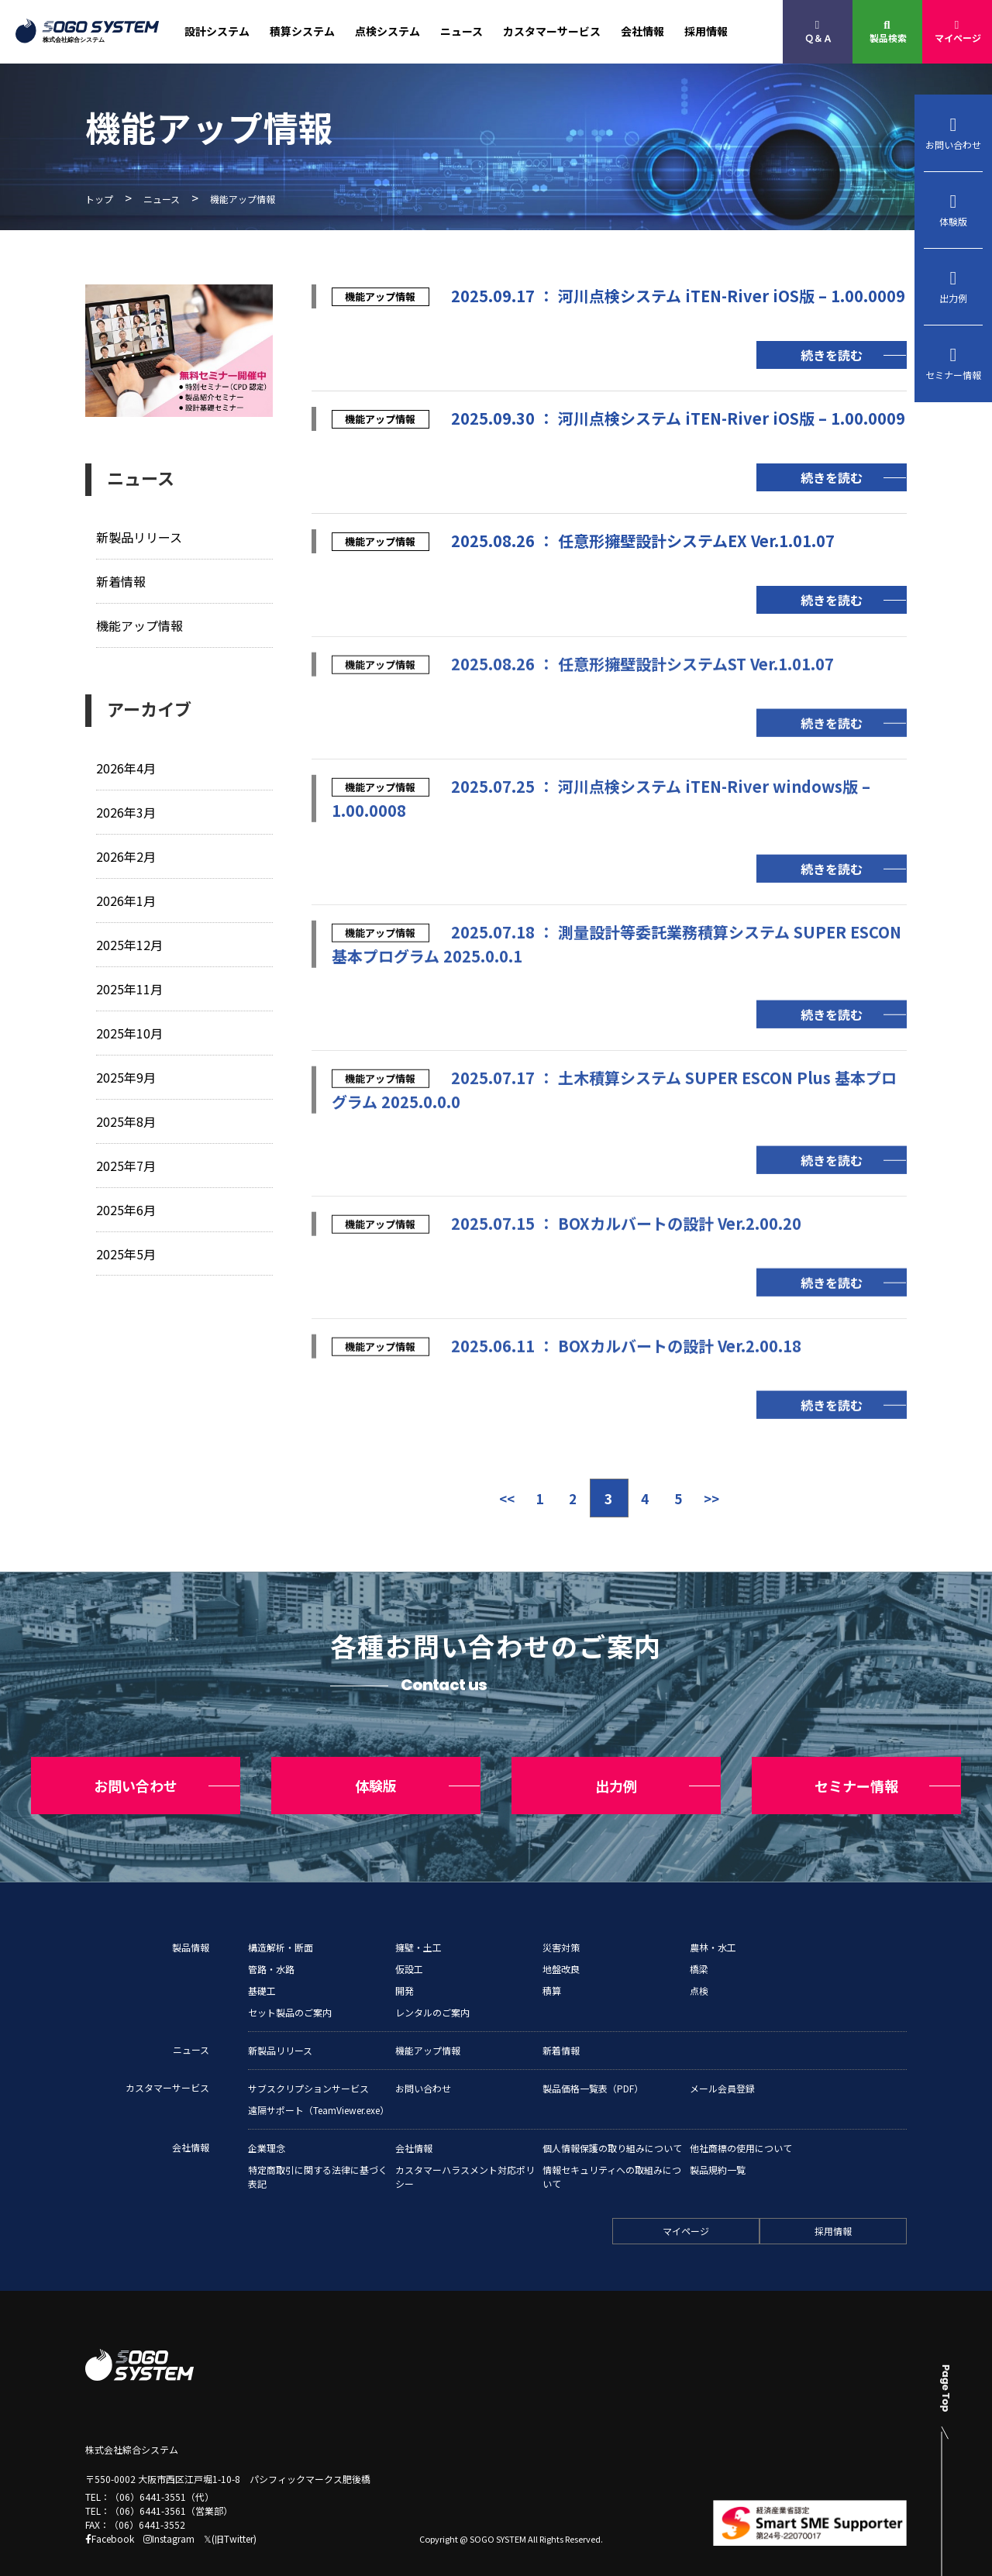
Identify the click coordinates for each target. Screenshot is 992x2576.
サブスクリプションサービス (308, 2060)
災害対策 (561, 1919)
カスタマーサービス (552, 31)
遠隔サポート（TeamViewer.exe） (318, 2082)
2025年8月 (126, 1117)
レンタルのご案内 (432, 1984)
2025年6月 (126, 1204)
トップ (99, 198)
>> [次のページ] (725, 1498)
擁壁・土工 (418, 1919)
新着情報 (122, 581)
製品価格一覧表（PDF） (592, 2060)
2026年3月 (126, 810)
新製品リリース (142, 536)
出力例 (953, 287)
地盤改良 (561, 1940)
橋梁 (699, 1940)
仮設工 (409, 1940)
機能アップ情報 (142, 624)
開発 (404, 1962)
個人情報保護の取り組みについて (612, 2120)
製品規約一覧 (718, 2141)
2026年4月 (126, 767)
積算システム (302, 31)
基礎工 (262, 1962)
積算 (551, 1962)
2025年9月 (126, 1073)
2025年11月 (130, 985)
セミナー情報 (953, 363)
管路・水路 (271, 1940)
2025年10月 (130, 1029)
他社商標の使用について (741, 2120)
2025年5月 (126, 1248)
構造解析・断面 (280, 1919)
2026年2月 (126, 854)
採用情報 (706, 31)
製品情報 (190, 1919)
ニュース (461, 31)
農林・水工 (713, 1919)
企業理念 (266, 2120)
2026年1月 (126, 897)
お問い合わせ (953, 133)
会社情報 (642, 31)
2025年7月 (126, 1160)
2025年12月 (130, 942)
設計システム (217, 31)
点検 (699, 1962)
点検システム (387, 31)
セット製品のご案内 (290, 1984)
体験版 (953, 210)
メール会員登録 (722, 2060)
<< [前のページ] (492, 1498)
